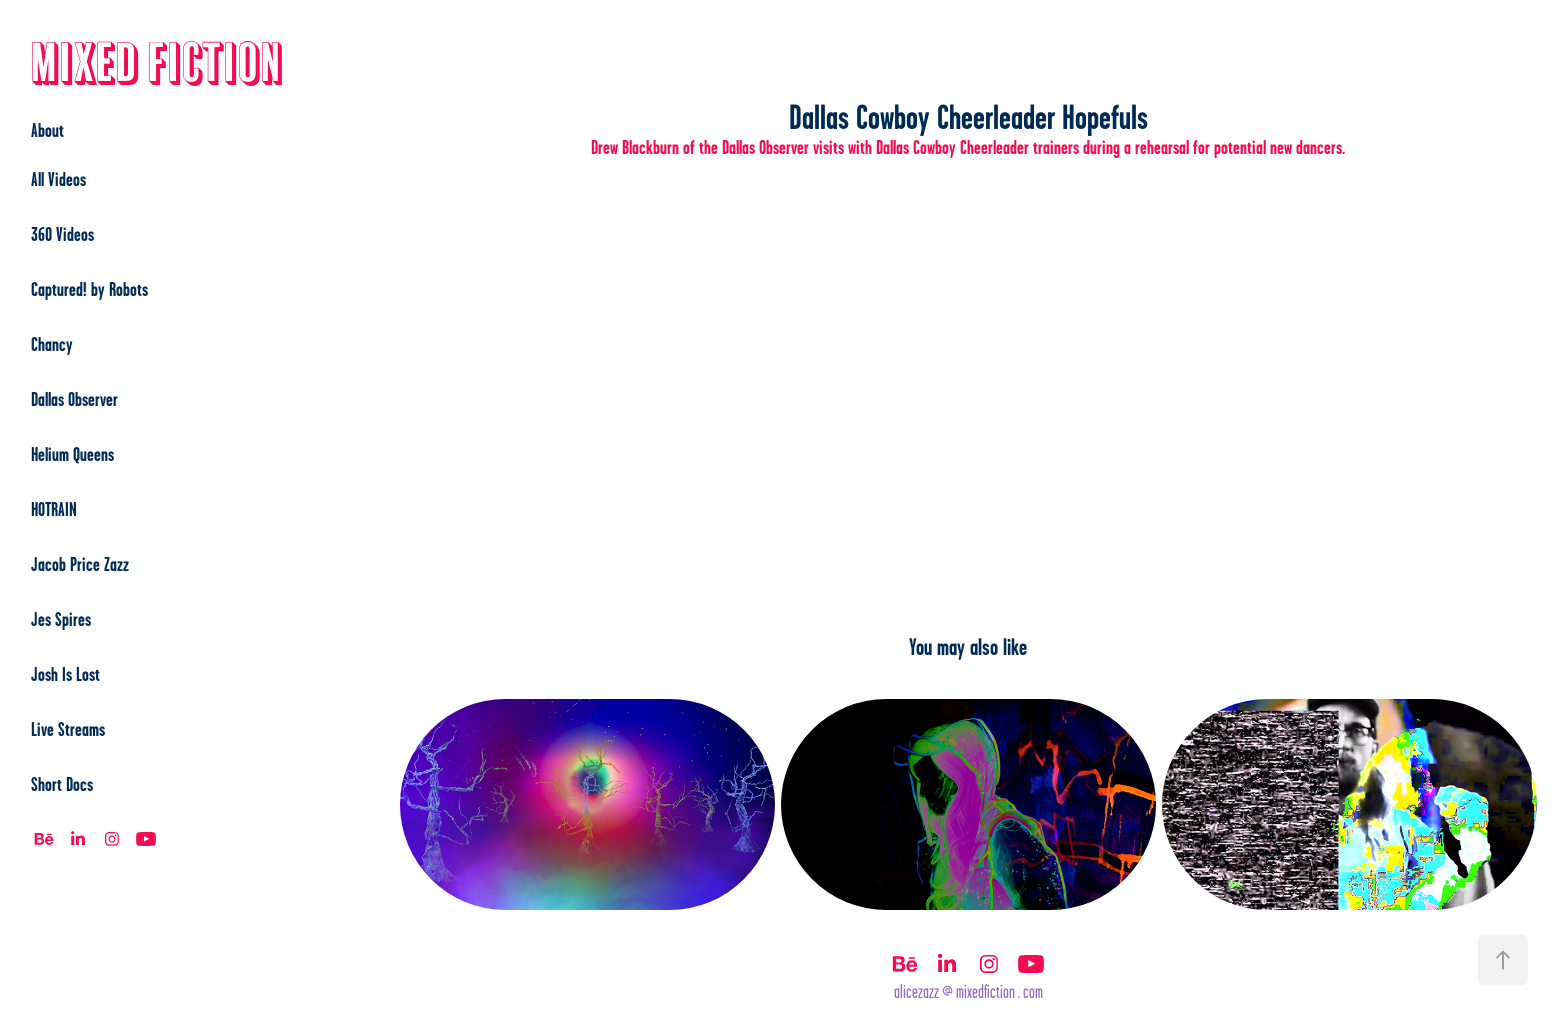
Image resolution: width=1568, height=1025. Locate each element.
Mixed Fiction (157, 64)
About (47, 130)
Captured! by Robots (89, 289)
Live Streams (68, 729)
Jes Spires (61, 619)
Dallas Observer (74, 399)
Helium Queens (72, 454)
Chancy (52, 344)
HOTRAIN (54, 509)
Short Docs (62, 784)
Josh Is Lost (65, 674)
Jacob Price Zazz (80, 564)
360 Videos (62, 234)
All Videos (58, 179)
